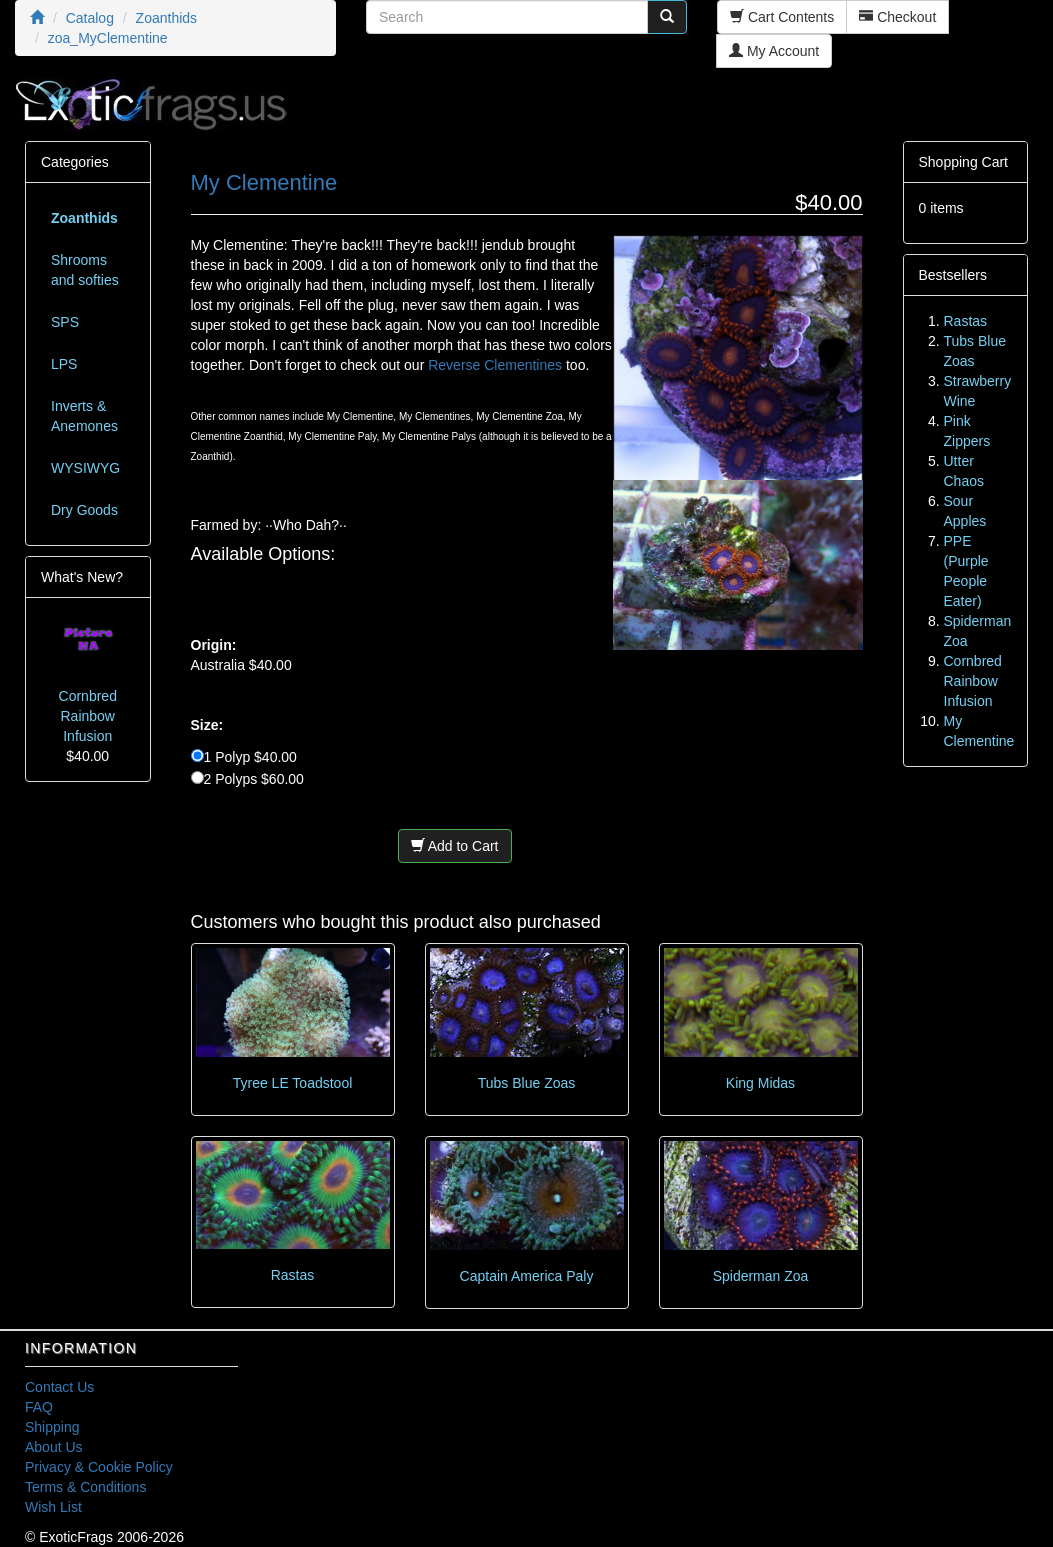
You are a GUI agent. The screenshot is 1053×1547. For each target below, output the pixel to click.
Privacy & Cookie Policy (99, 1467)
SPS (65, 322)
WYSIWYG (85, 468)
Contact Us (59, 1387)
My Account (774, 51)
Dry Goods (84, 510)
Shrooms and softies (85, 270)
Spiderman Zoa (761, 1276)
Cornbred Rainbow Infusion (88, 716)
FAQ (39, 1407)
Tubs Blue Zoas (527, 1083)
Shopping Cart (964, 162)
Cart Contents (782, 17)
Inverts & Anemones (84, 416)
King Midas (760, 1083)
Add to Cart (455, 846)
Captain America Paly (527, 1276)
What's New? (82, 577)
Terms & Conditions (85, 1487)
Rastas (293, 1275)
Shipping (52, 1427)
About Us (54, 1447)
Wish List (53, 1507)
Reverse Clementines (495, 365)
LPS (64, 364)
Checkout (897, 17)
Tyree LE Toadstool (293, 1083)
